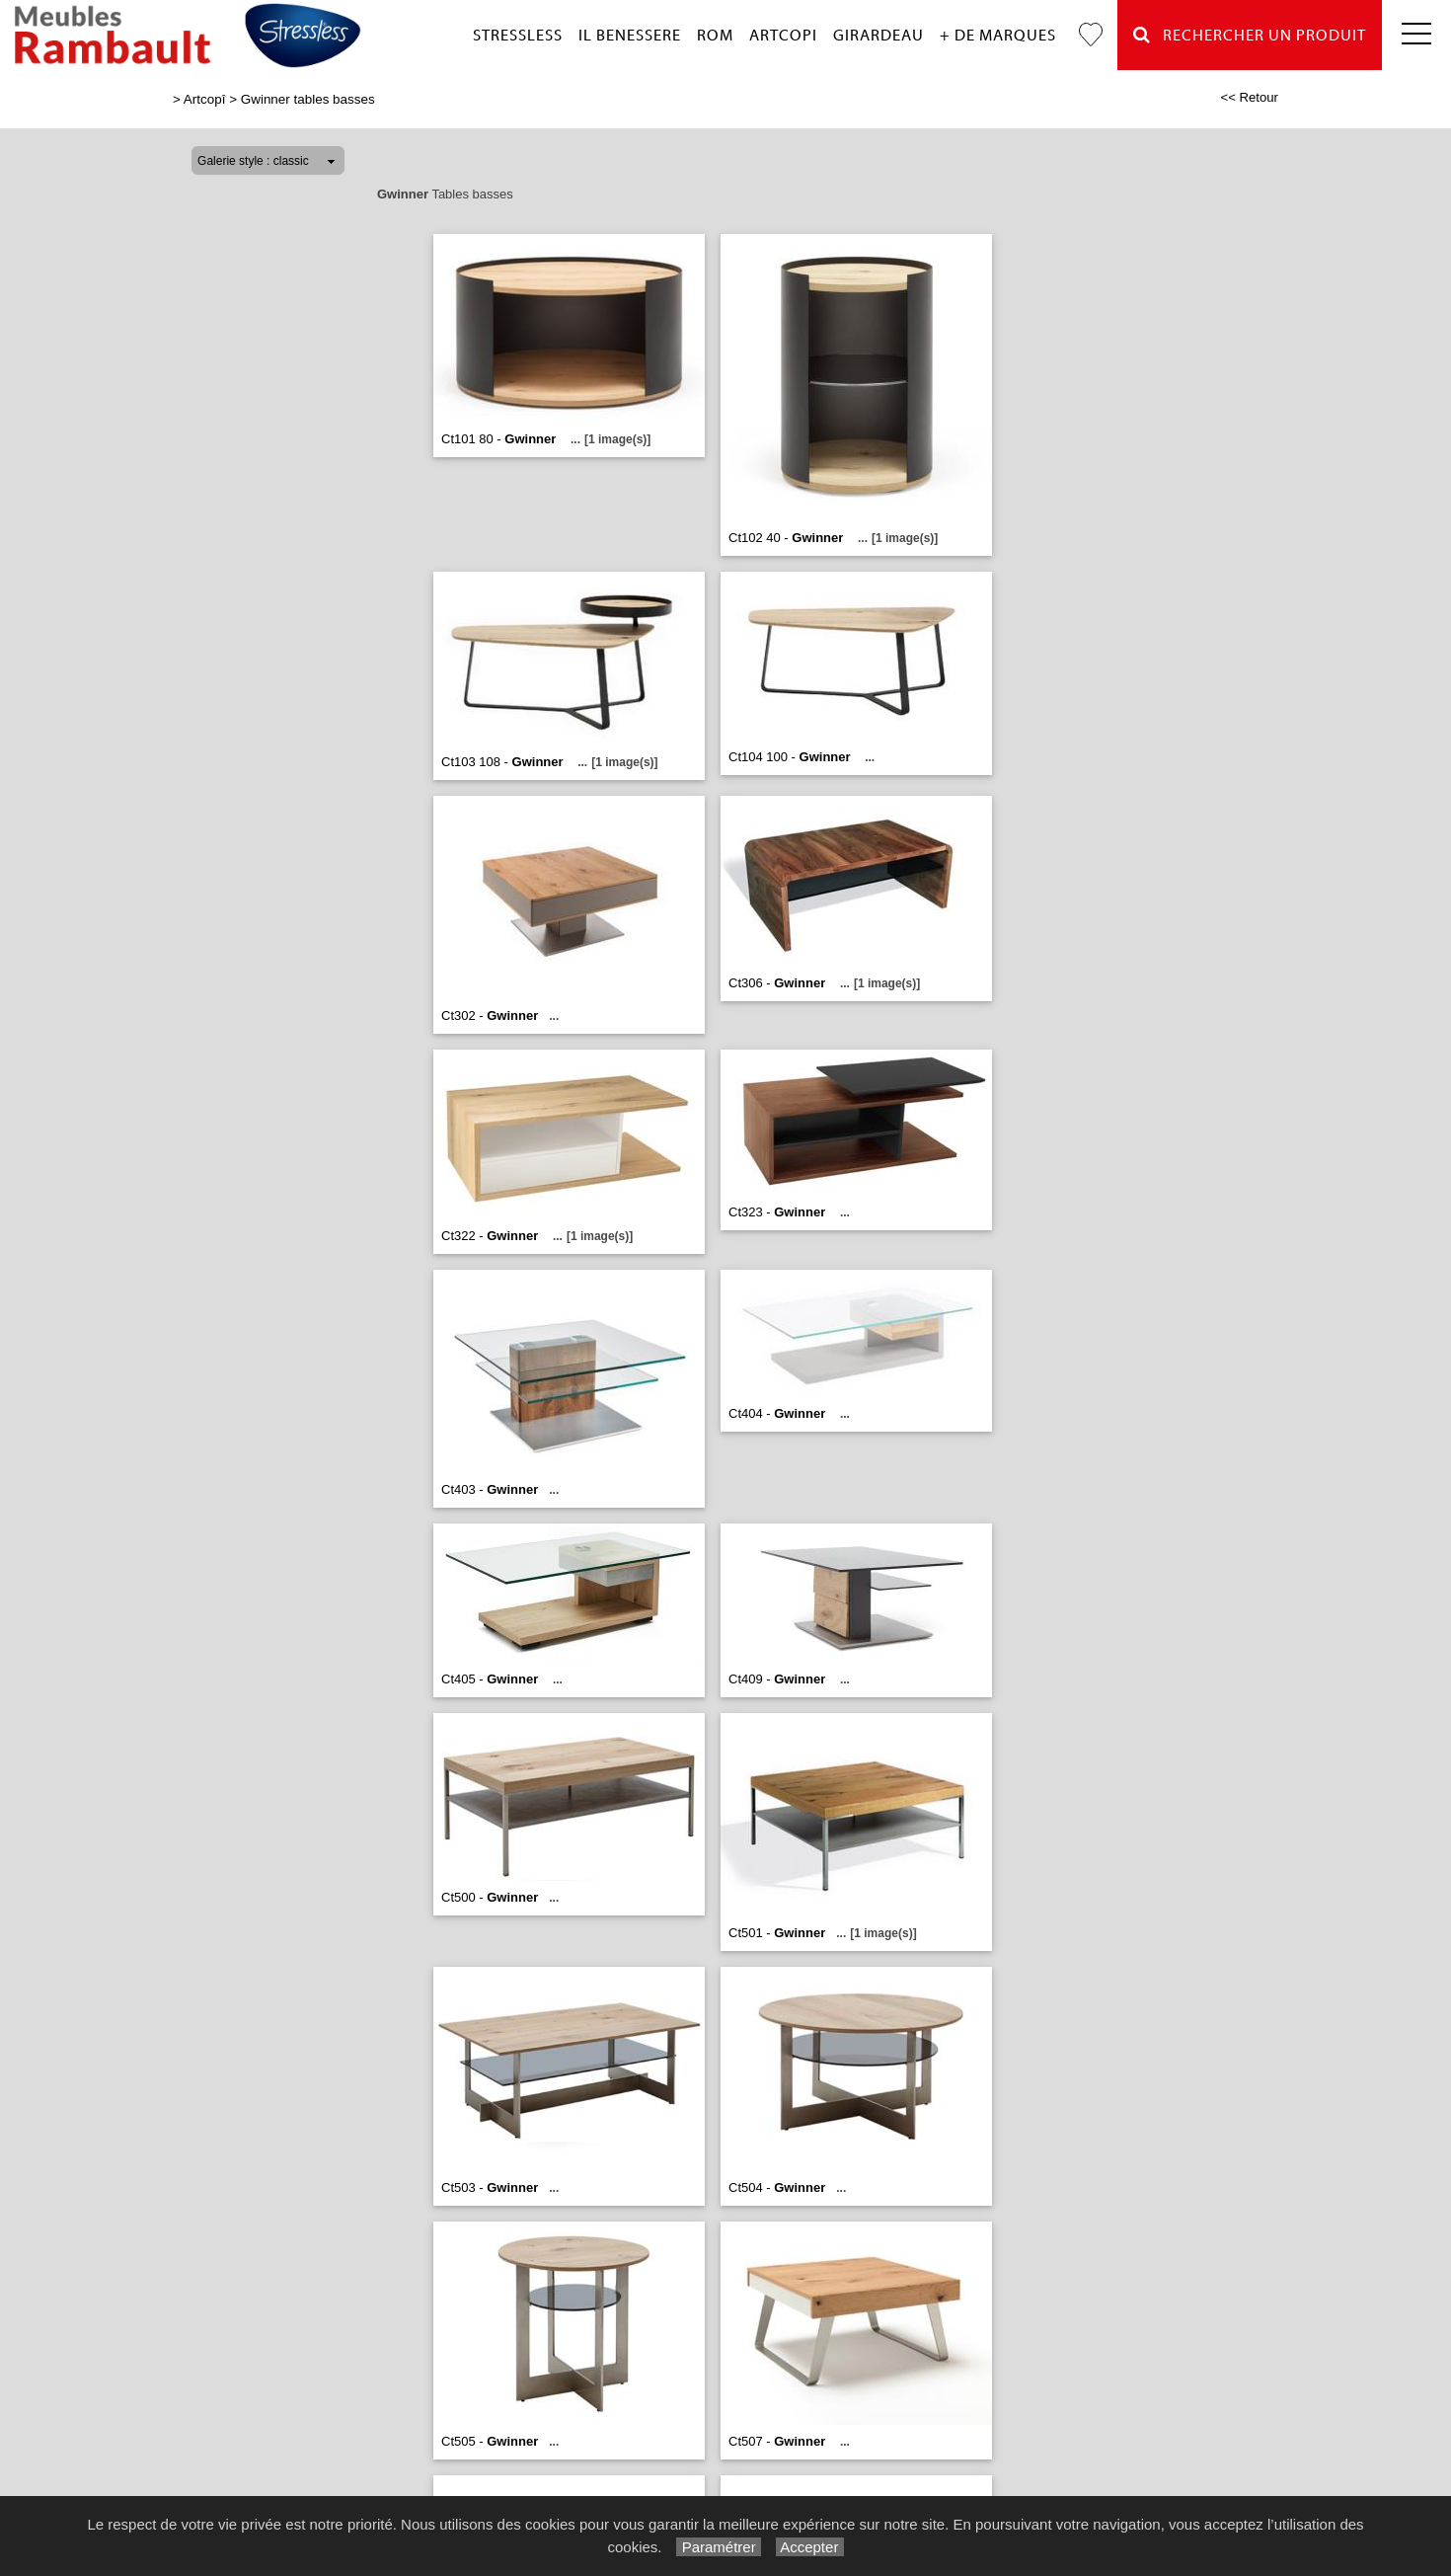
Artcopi (783, 35)
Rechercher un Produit (1249, 35)
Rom (715, 35)
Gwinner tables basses (308, 99)
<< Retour (1249, 97)
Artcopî (205, 99)
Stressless (518, 35)
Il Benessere (629, 35)
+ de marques (998, 35)
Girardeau (878, 35)
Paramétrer (718, 2546)
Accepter (810, 2546)
